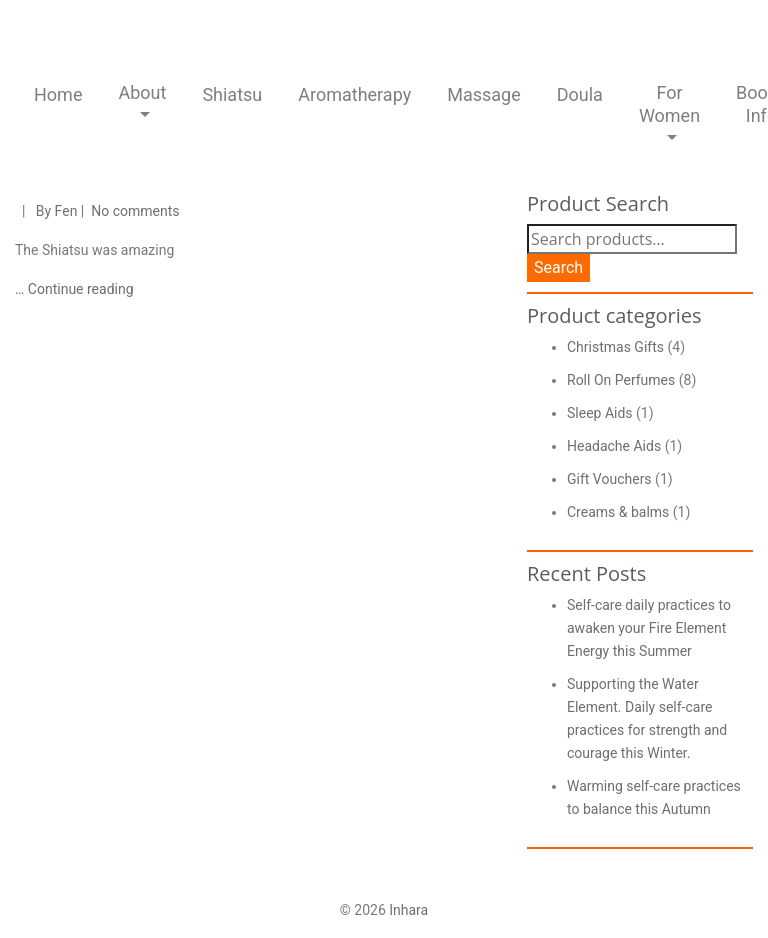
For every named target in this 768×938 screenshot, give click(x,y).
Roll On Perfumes (621, 380)
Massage (484, 94)
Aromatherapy (354, 94)
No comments (135, 211)
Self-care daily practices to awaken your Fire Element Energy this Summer (649, 628)
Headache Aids (614, 446)
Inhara (408, 910)
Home (58, 94)
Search (558, 267)
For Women (669, 104)
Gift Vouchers (609, 479)
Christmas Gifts (615, 347)
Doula (580, 94)
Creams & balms (618, 512)
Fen (66, 211)
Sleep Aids (600, 413)
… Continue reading (74, 289)
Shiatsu (232, 94)
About (142, 92)
